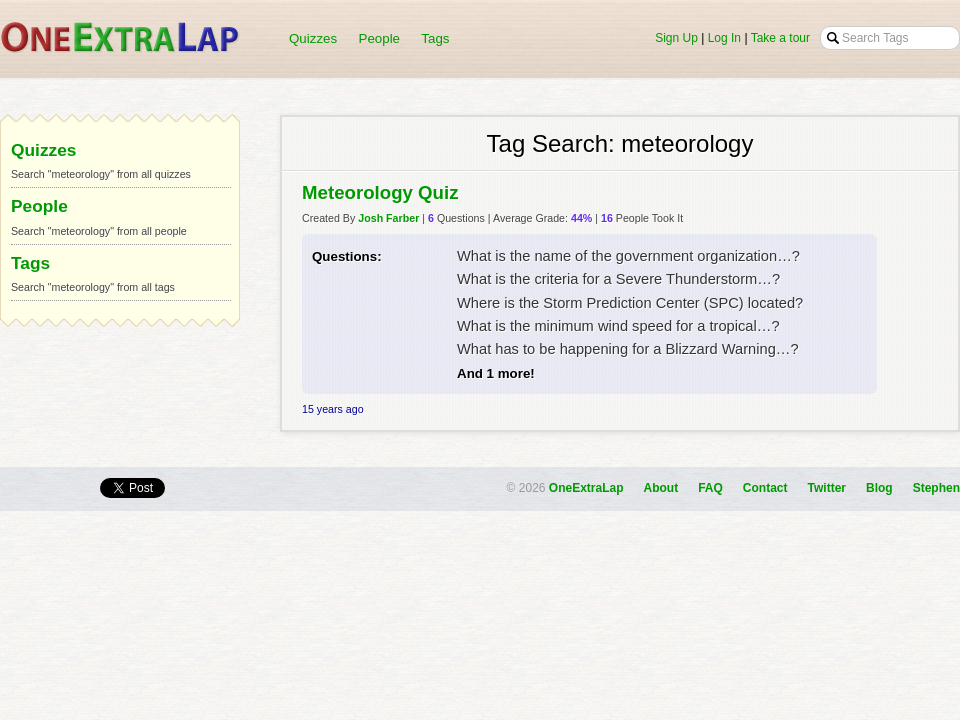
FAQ (710, 488)
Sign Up (676, 38)
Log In (724, 38)
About (661, 488)
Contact (765, 488)
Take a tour (780, 38)
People (380, 38)
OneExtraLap (586, 488)
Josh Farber (388, 218)
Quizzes (313, 38)
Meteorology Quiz (380, 192)
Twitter (827, 488)
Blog (879, 488)
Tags (435, 38)
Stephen (936, 488)
